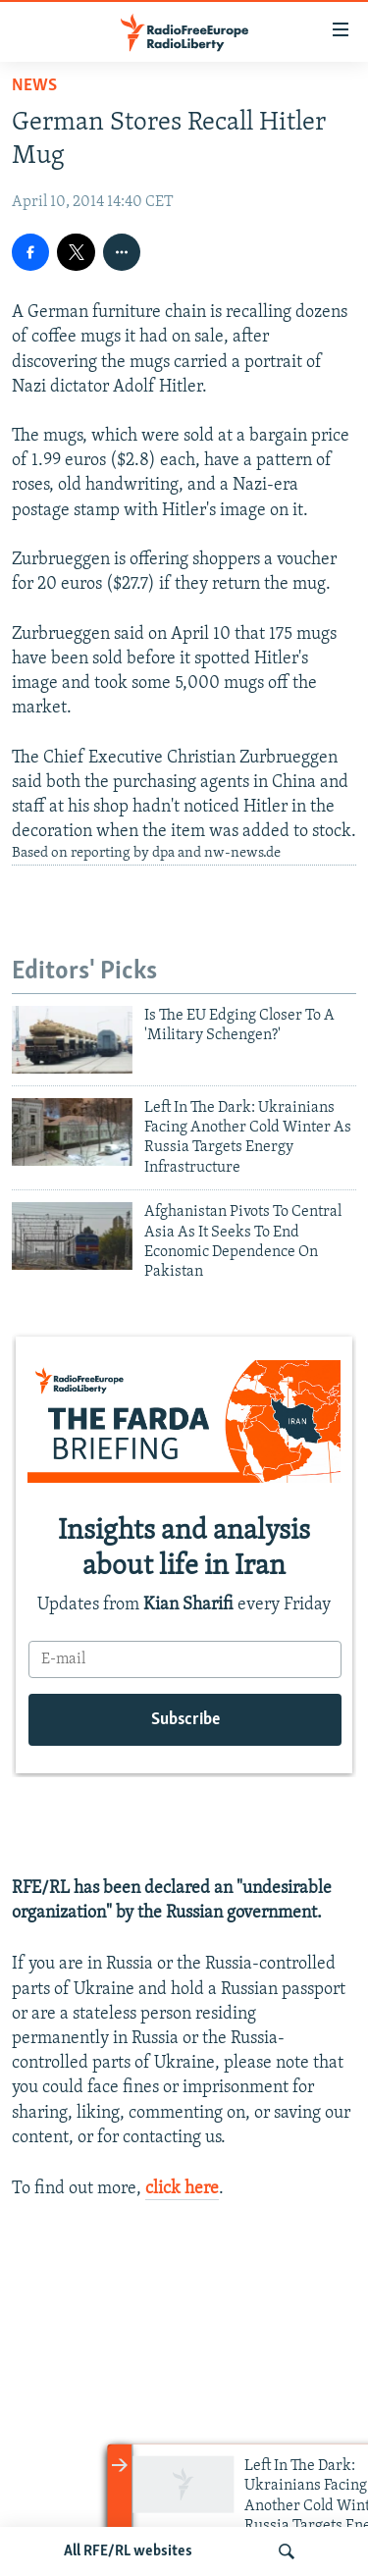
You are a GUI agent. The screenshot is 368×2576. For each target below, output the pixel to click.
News (34, 86)
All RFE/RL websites (128, 2551)
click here (182, 2189)
